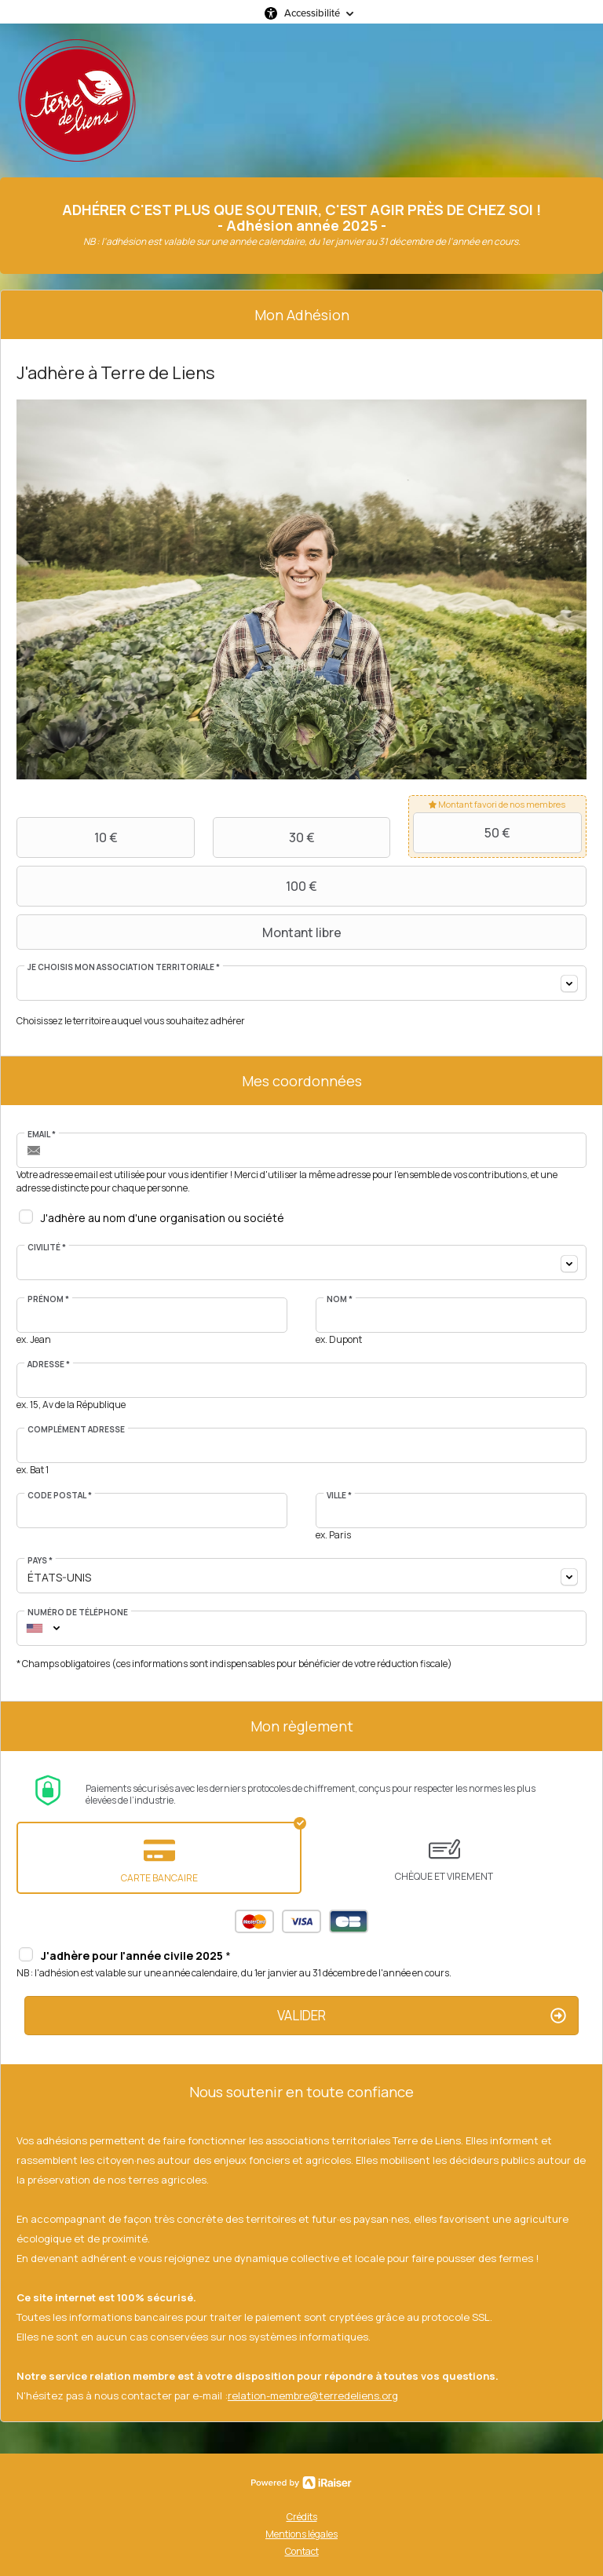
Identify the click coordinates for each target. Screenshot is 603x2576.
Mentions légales (301, 2534)
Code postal (59, 1495)
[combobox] (301, 983)
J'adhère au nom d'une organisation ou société (162, 1217)
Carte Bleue (348, 1921)
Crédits (302, 2516)
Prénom (48, 1299)
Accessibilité (312, 12)
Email (41, 1134)
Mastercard (254, 1921)
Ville (339, 1495)
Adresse (48, 1364)
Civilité (46, 1247)
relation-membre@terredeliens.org (313, 2395)
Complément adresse (76, 1429)
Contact (302, 2551)
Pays (40, 1560)
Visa (301, 1921)
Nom (340, 1299)
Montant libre (181, 932)
